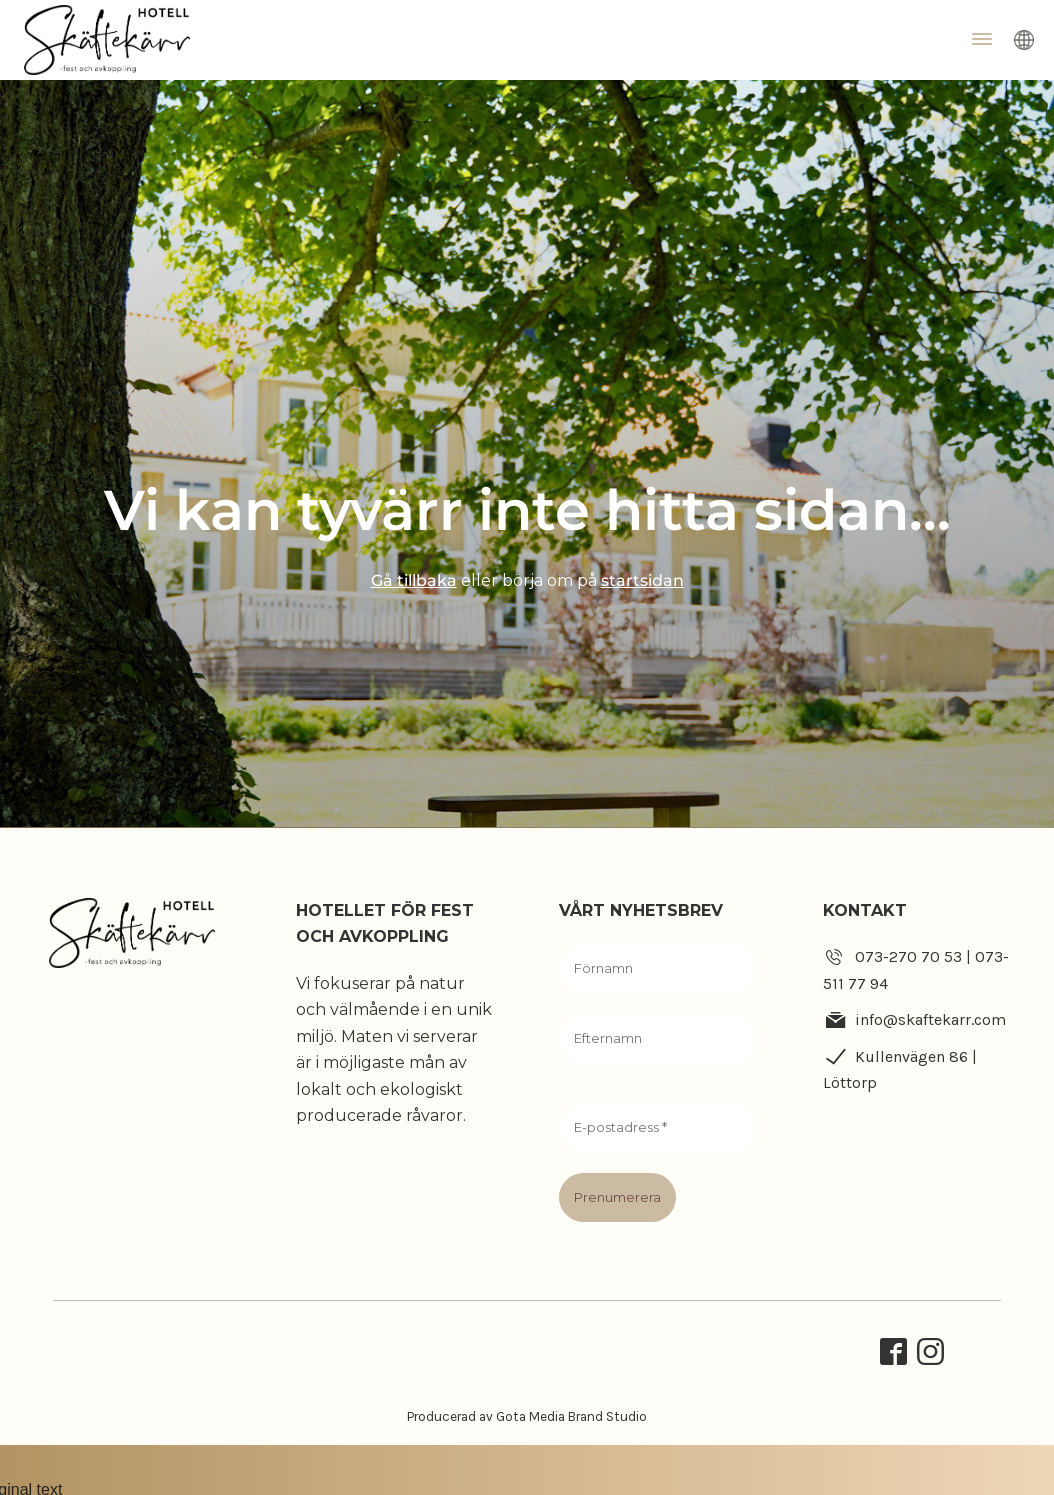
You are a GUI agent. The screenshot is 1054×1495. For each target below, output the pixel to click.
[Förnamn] (658, 969)
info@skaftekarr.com (930, 1019)
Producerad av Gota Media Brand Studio (527, 1416)
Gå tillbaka (414, 580)
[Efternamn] (658, 1039)
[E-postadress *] (658, 1128)
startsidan (642, 580)
